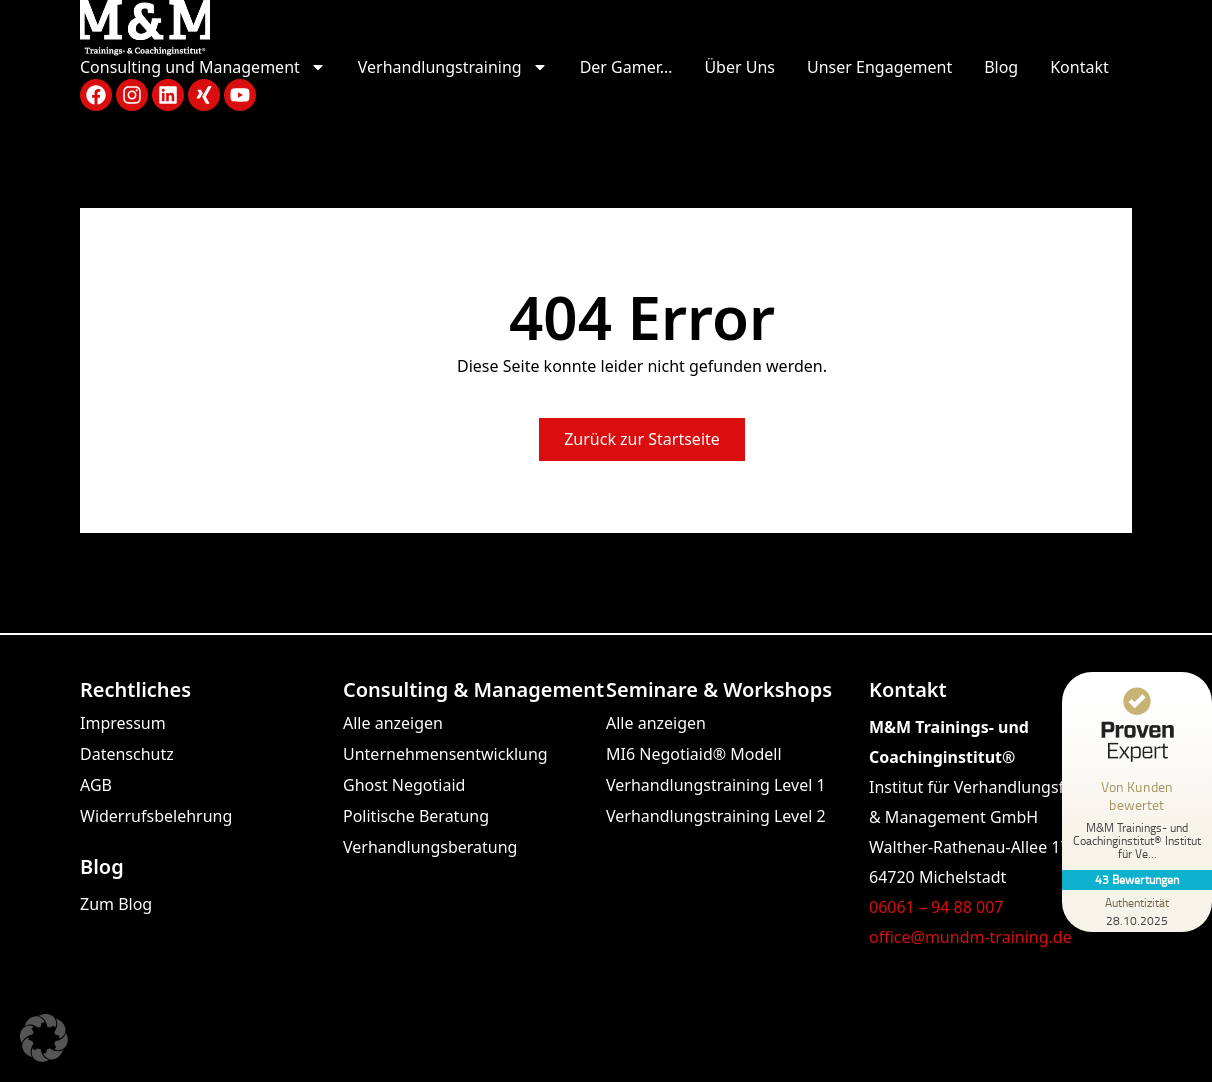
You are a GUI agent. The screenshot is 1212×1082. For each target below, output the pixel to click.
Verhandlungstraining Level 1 (716, 785)
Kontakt (1079, 67)
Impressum (123, 723)
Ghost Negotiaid (404, 785)
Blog (1001, 67)
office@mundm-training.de (970, 937)
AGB (96, 785)
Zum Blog (116, 904)
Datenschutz (127, 754)
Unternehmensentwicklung (445, 754)
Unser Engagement (879, 67)
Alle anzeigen (393, 723)
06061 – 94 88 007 (936, 907)
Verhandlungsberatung (430, 847)
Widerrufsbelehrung (156, 816)
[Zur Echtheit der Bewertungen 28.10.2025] (1137, 911)
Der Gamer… (626, 67)
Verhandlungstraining (453, 67)
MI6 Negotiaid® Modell (694, 754)
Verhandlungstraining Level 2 (716, 816)
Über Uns (739, 67)
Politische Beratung (416, 816)
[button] (44, 1038)
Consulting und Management (203, 67)
